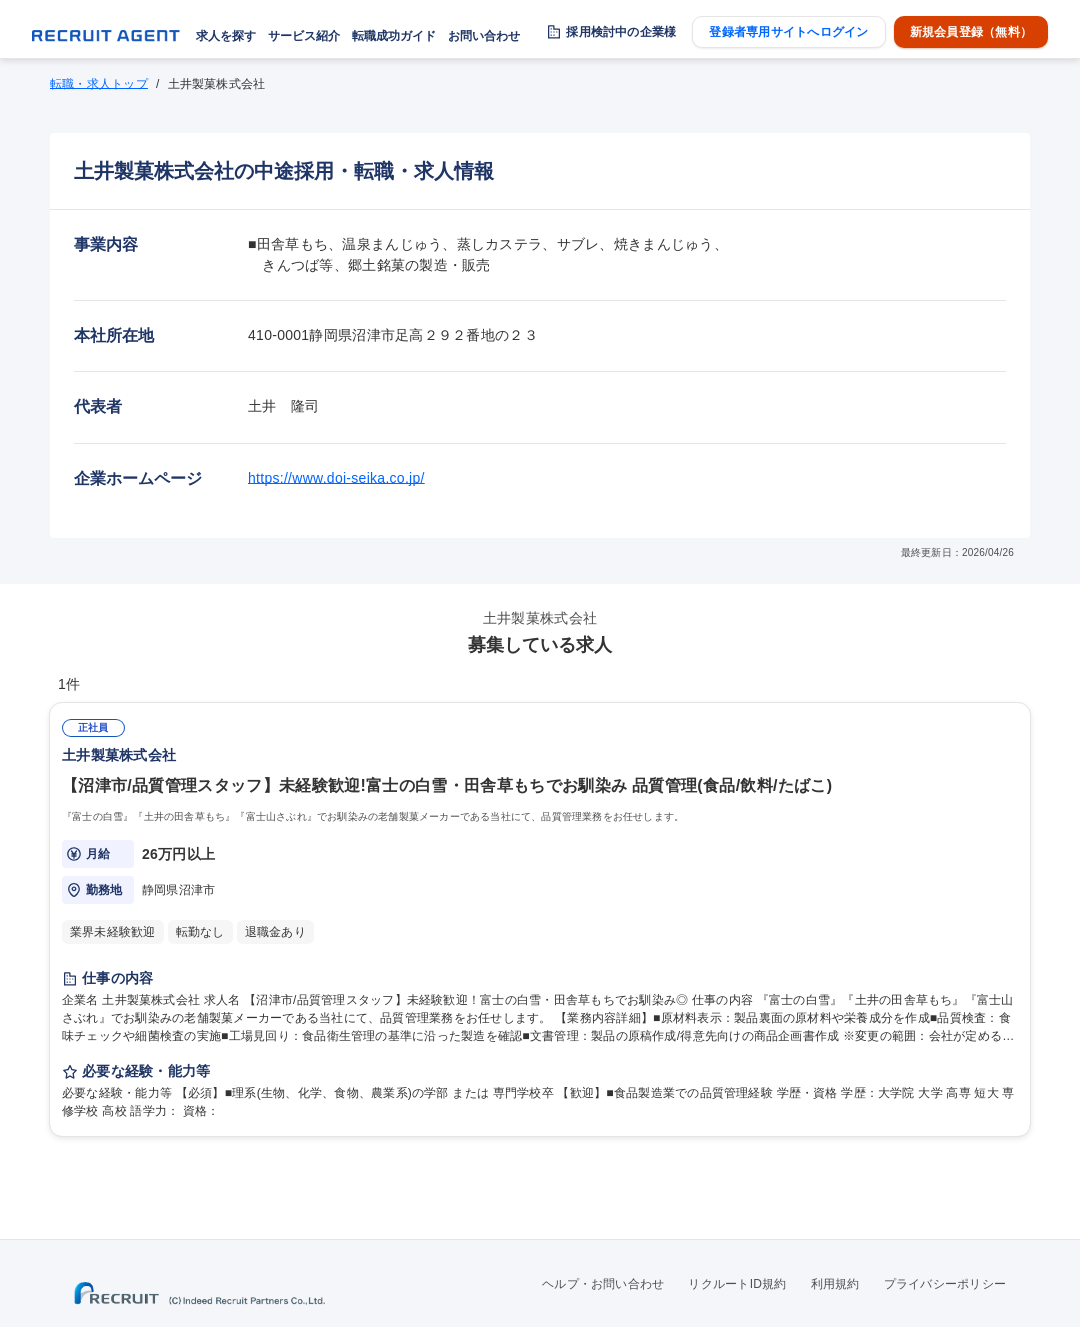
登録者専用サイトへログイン (788, 32)
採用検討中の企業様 (621, 32)
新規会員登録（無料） (971, 32)
